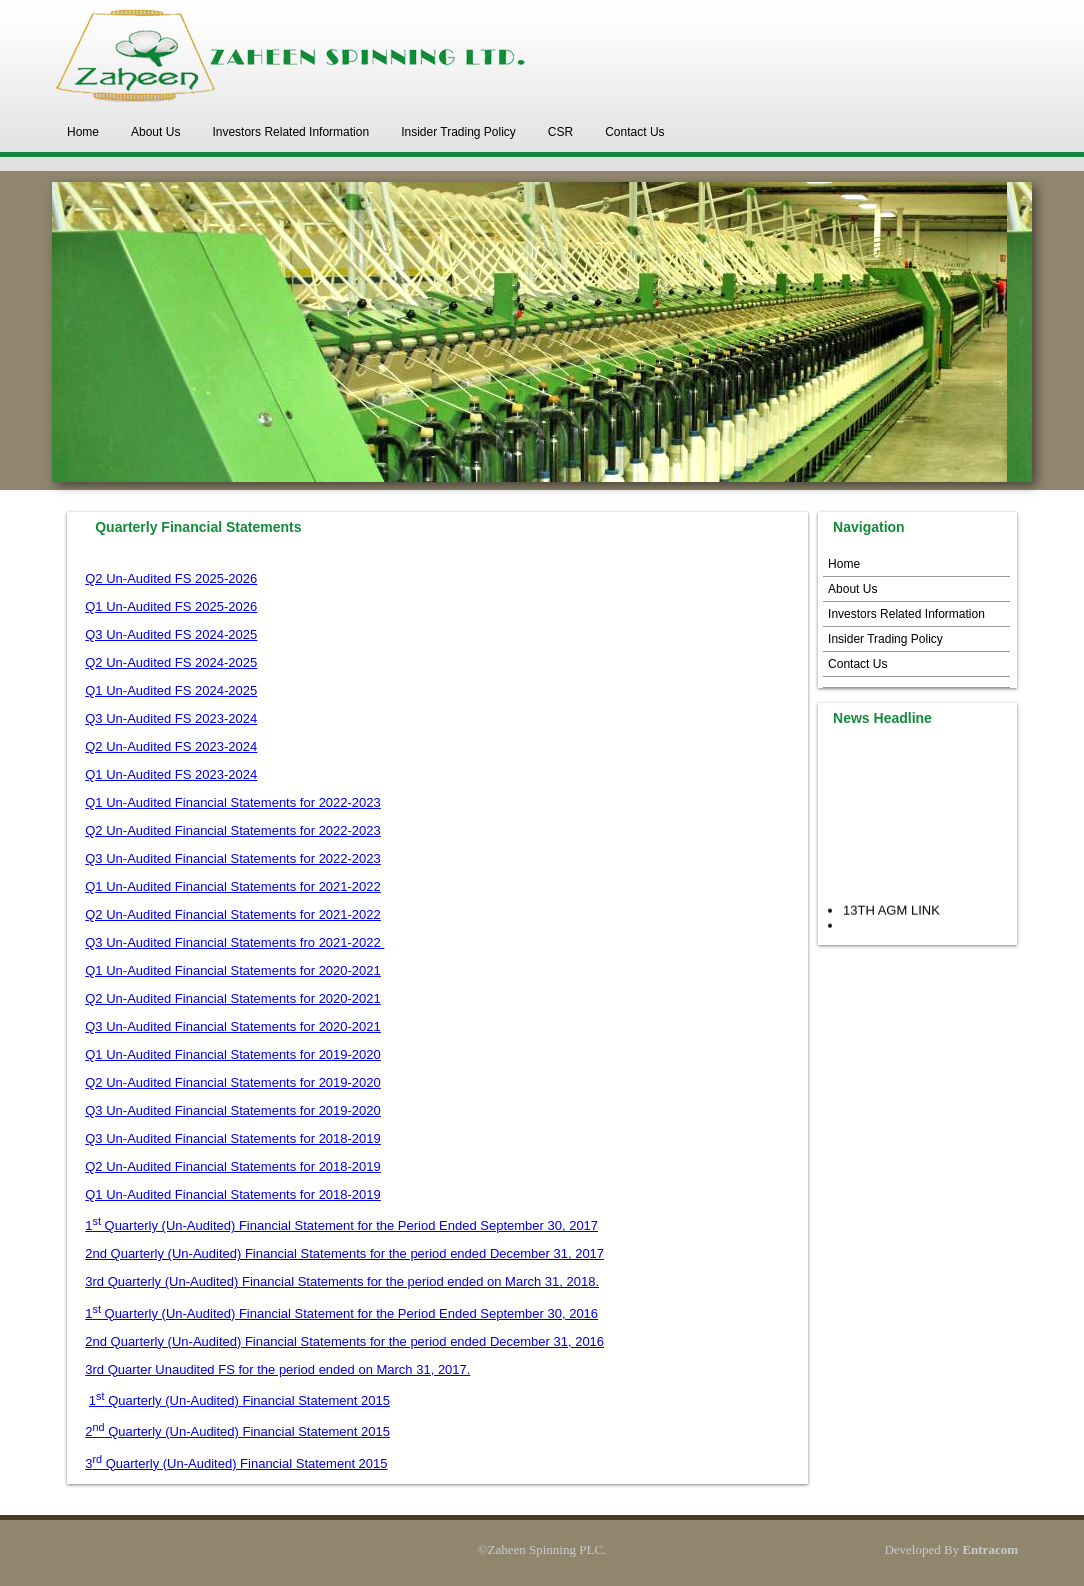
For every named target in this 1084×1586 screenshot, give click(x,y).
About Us (155, 132)
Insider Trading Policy (458, 132)
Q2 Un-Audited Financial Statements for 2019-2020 (233, 1082)
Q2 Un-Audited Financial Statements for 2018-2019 (233, 1166)
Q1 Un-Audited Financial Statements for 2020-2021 (233, 970)
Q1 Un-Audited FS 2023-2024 (171, 774)
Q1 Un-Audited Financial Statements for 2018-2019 (233, 1194)
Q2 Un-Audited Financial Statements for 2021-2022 (233, 914)
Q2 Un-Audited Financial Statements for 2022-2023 (233, 830)
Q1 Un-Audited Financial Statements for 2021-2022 (233, 886)
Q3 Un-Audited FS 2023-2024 (171, 718)
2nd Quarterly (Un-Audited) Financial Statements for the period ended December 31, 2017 (344, 1253)
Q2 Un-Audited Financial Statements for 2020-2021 (233, 998)
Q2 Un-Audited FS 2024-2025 (171, 662)
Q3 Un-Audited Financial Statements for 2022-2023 (233, 858)
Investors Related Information (290, 132)
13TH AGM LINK (891, 914)
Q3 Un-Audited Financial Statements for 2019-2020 (233, 1110)
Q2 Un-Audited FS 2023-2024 (171, 746)
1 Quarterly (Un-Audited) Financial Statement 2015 (239, 1400)
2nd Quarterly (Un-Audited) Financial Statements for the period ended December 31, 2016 (344, 1341)
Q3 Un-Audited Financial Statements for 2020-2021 (233, 1026)
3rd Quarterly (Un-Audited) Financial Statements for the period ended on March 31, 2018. (342, 1281)
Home (83, 132)
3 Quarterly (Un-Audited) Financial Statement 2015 (236, 1463)
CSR (560, 132)
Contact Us (634, 132)
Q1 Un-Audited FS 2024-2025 (171, 690)
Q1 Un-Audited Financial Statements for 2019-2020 (233, 1054)
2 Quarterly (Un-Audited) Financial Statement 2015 (237, 1431)
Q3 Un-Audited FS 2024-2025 (171, 634)
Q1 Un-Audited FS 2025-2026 (171, 606)
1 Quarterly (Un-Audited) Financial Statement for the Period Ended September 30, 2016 (341, 1313)
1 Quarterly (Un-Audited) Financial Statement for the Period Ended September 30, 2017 (341, 1225)
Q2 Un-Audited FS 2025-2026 (171, 578)
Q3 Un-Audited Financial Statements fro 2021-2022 (234, 942)
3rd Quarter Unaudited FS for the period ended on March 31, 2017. (277, 1369)
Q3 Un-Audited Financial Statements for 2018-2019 (233, 1138)
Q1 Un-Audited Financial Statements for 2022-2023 (233, 802)
